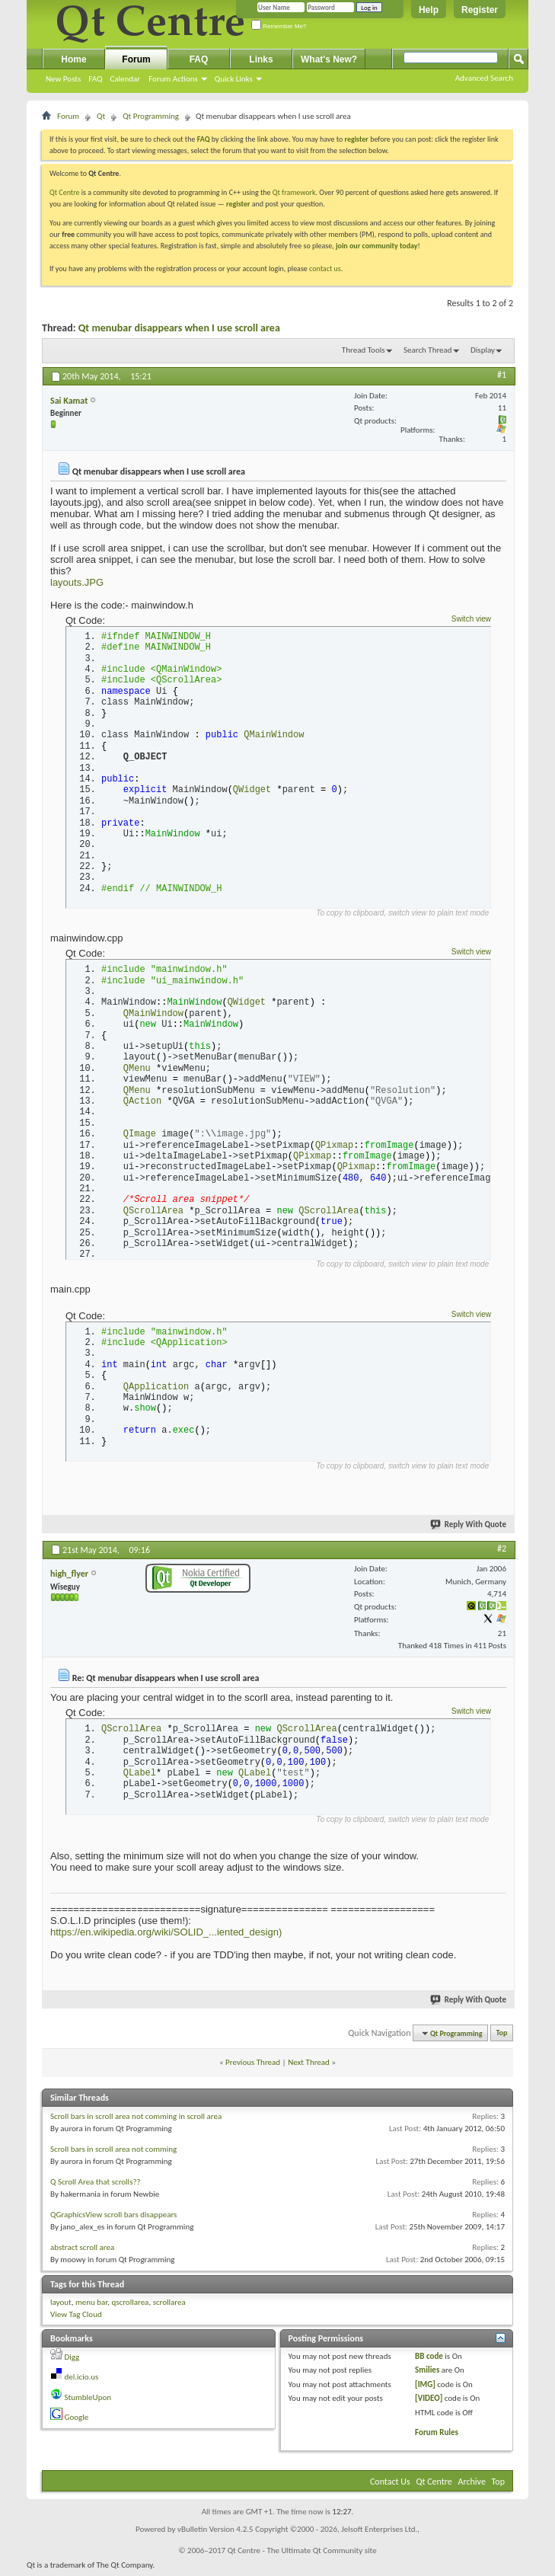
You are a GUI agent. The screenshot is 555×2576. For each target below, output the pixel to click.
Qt (101, 116)
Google (77, 2422)
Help (429, 10)
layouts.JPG (77, 582)
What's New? (329, 59)
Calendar (125, 79)
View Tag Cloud (76, 2319)
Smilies (427, 2374)
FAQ (95, 79)
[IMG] (425, 2388)
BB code (429, 2360)
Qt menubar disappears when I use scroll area (179, 327)
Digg (72, 2361)
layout (61, 2306)
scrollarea (169, 2306)
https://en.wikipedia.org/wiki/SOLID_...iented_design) (166, 1936)
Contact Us (390, 2485)
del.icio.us (82, 2381)
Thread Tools (363, 350)
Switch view (471, 619)
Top (502, 2037)
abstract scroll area (82, 2251)
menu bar (91, 2306)
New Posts (63, 79)
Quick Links (234, 79)
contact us (325, 268)
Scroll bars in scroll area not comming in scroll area (136, 2120)
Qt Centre (64, 192)
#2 (501, 1552)
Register (479, 10)
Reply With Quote (469, 1528)
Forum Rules (436, 2437)
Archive (472, 2485)
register (238, 204)
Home (73, 59)
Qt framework (294, 192)
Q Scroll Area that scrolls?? (95, 2186)
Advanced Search (484, 78)
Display (482, 350)
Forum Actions (173, 79)
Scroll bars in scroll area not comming (113, 2153)
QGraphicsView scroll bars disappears (113, 2218)
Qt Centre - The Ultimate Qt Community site (302, 2554)
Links (261, 59)
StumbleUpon (88, 2401)
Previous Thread (252, 2067)
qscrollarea (129, 2306)
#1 (501, 374)
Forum (136, 59)
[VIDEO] (428, 2403)
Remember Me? (279, 26)
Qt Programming (151, 116)
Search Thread (427, 350)
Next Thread (309, 2067)
